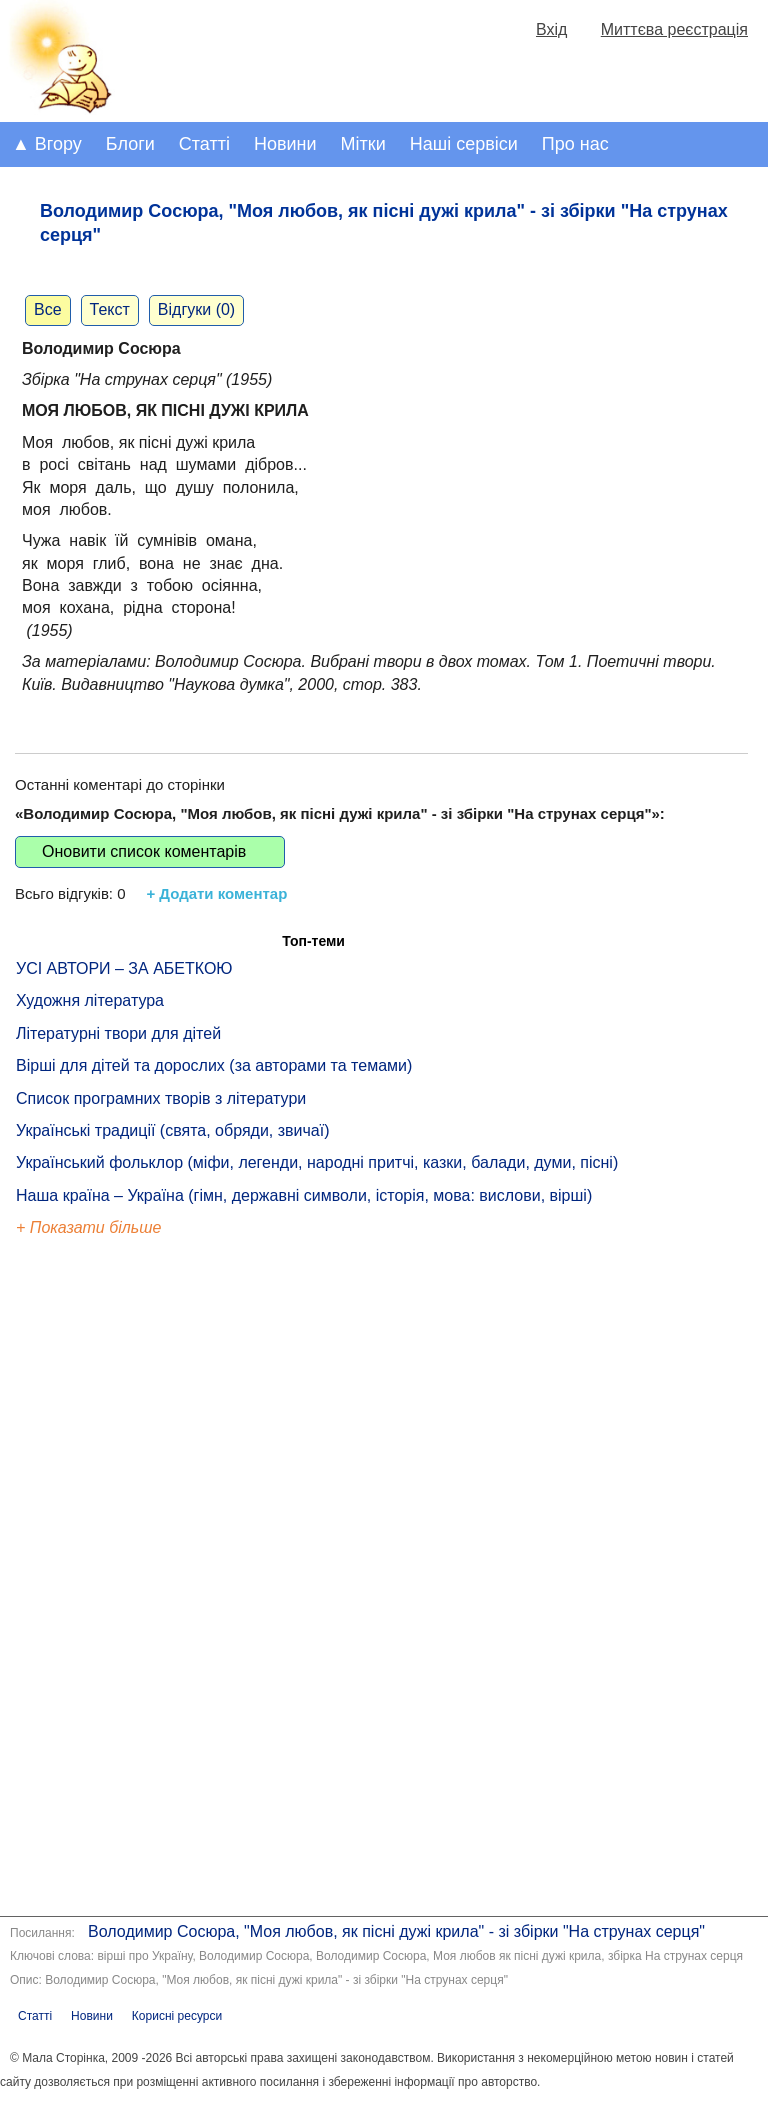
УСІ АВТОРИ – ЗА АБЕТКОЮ (124, 968)
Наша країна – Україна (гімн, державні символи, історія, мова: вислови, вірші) (304, 1195)
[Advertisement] (108, 1580)
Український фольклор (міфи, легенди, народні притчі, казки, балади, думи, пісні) (317, 1162)
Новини (285, 144)
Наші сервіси (464, 144)
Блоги (130, 144)
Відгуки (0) (196, 309)
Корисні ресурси (177, 2016)
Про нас (575, 144)
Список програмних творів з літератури (161, 1098)
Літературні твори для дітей (118, 1033)
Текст (110, 309)
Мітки (363, 144)
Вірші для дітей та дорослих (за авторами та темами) (214, 1065)
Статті (204, 144)
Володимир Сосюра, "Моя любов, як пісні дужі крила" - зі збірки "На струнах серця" (396, 1931)
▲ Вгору (47, 144)
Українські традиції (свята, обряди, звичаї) (173, 1130)
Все (48, 309)
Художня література (90, 1000)
